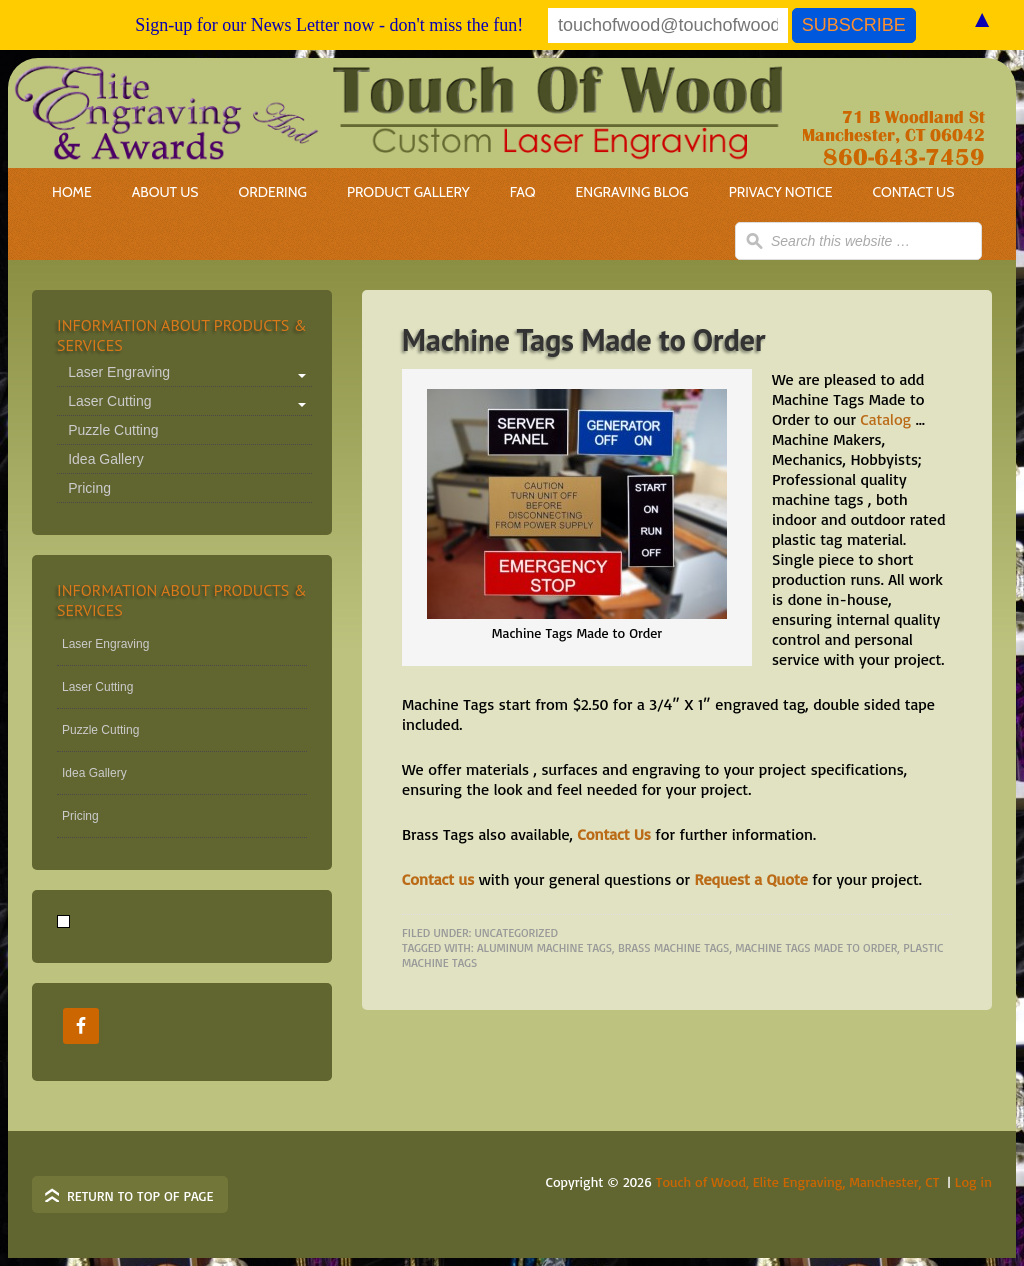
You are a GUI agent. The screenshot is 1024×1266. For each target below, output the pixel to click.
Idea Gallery (105, 459)
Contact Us (914, 192)
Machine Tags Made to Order (584, 339)
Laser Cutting (109, 401)
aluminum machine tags (544, 947)
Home (72, 192)
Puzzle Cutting (113, 430)
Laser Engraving (119, 372)
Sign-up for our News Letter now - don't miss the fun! (329, 25)
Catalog (885, 419)
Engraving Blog (632, 192)
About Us (165, 192)
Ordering (262, 192)
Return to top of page (140, 1195)
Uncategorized (516, 932)
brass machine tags (673, 947)
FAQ (523, 192)
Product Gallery (408, 192)
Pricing (89, 488)
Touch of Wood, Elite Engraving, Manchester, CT (798, 1181)
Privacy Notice (781, 192)
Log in (973, 1181)
